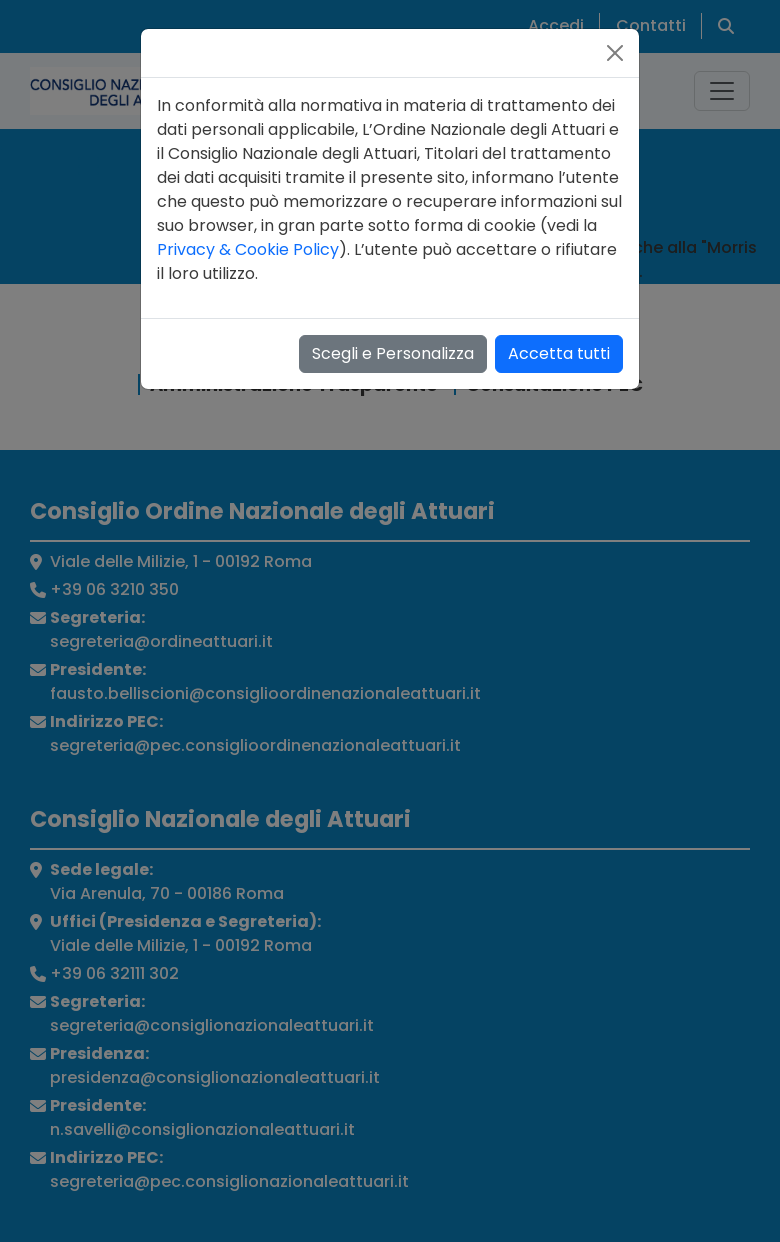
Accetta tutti (559, 353)
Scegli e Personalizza (393, 353)
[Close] (615, 53)
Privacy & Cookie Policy (248, 249)
